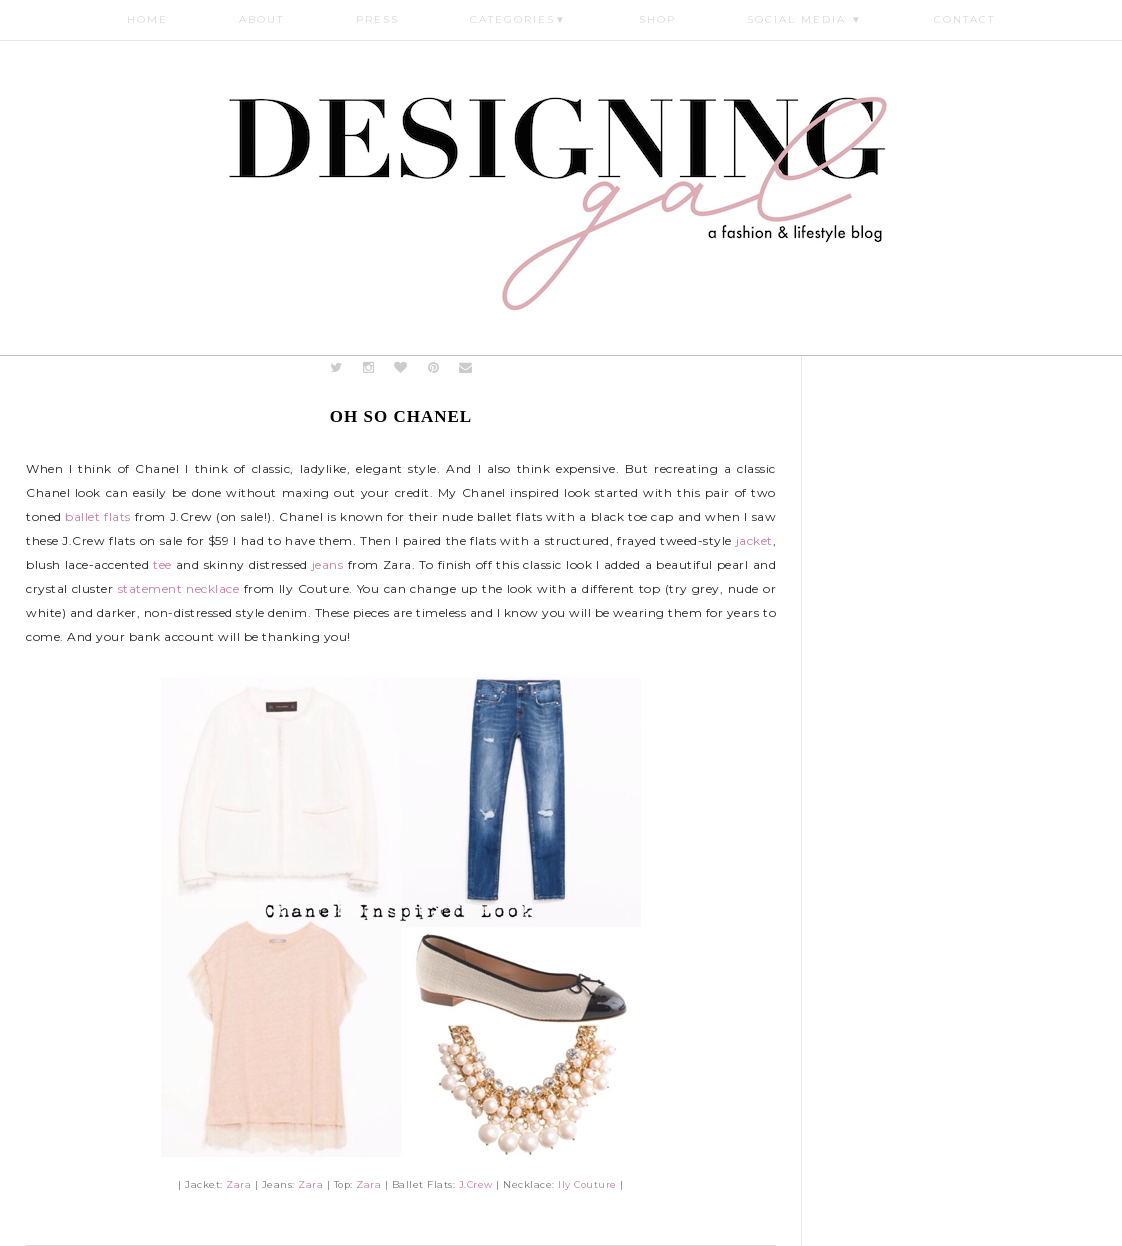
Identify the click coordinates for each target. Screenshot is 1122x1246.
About (261, 19)
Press (377, 19)
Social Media (805, 19)
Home (147, 19)
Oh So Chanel (401, 416)
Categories (518, 19)
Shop (657, 19)
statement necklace (179, 588)
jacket (754, 540)
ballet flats (97, 516)
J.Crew (476, 1184)
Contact (964, 19)
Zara (238, 1184)
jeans (328, 564)
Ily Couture (587, 1184)
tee (162, 564)
